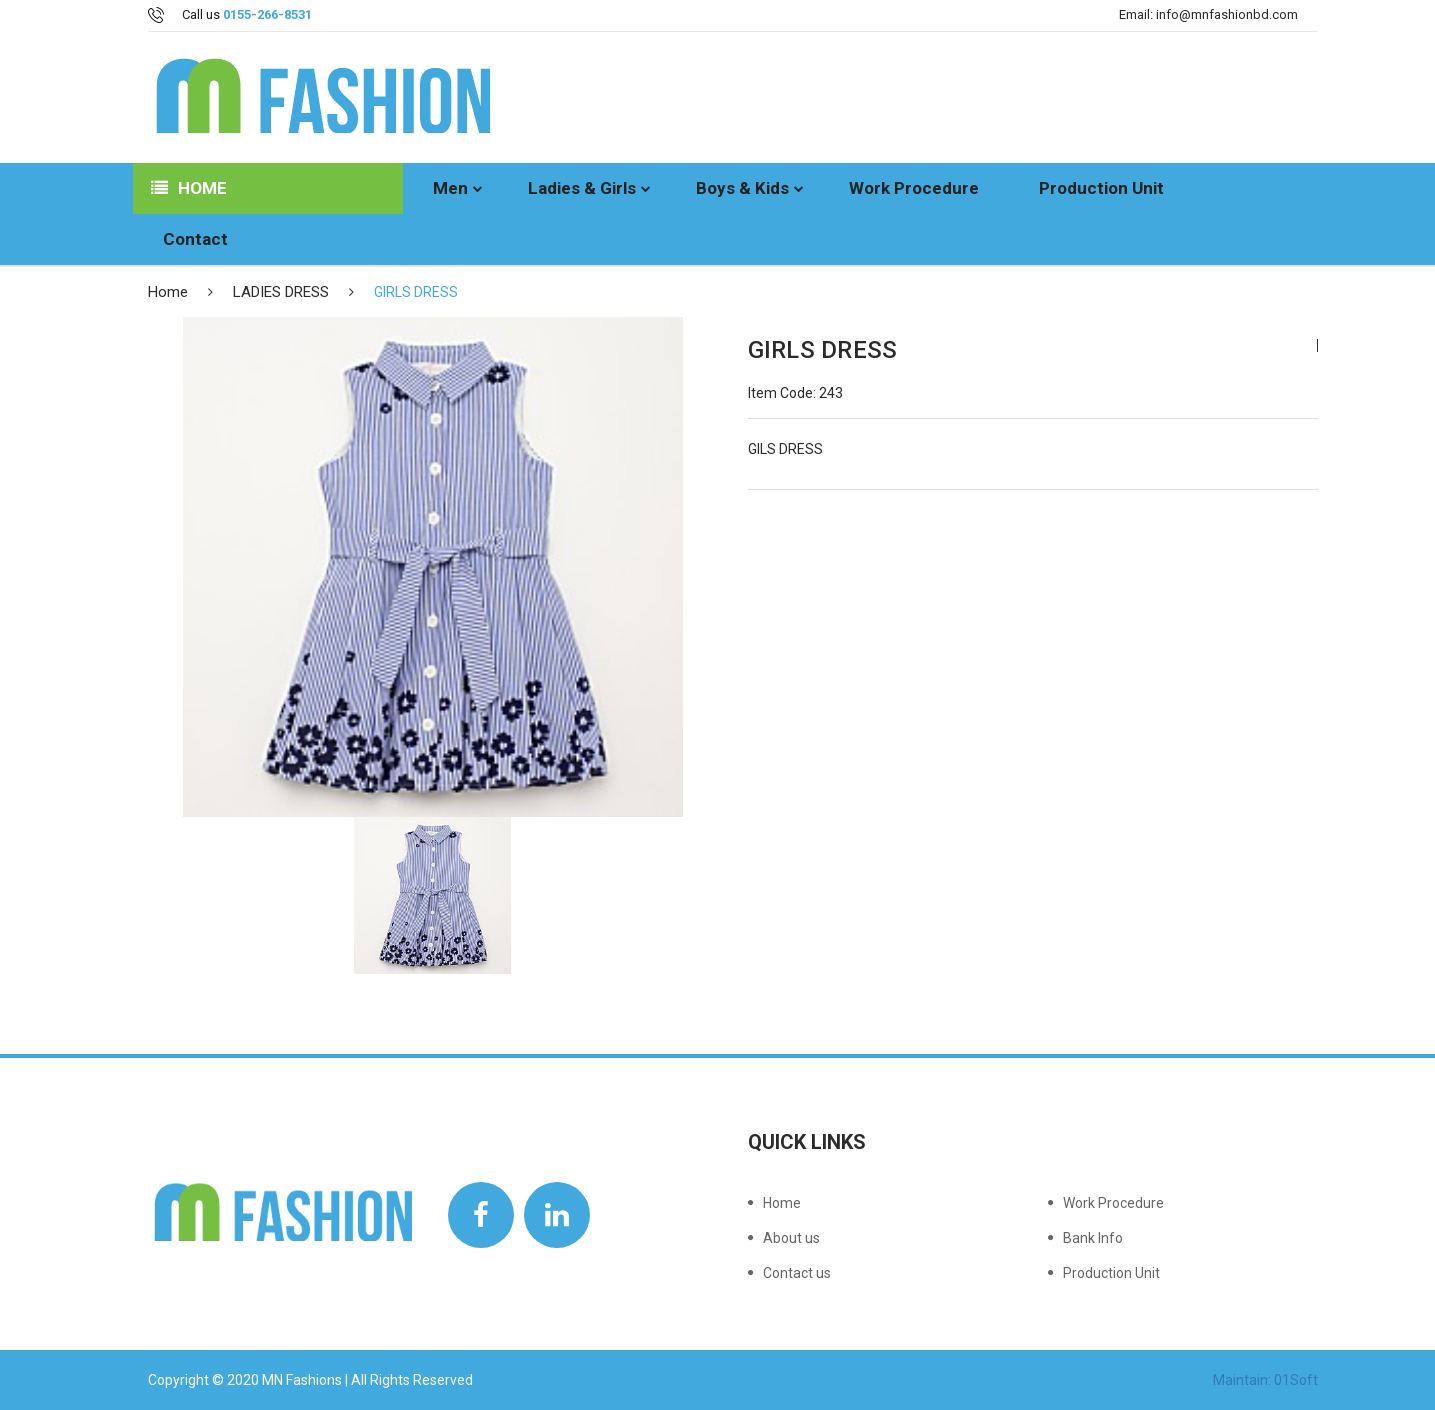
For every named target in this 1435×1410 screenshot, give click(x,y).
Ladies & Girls (582, 188)
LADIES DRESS (281, 292)
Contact (195, 239)
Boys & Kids (742, 188)
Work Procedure (914, 188)
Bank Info (1093, 1238)
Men (450, 188)
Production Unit (1101, 188)
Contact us (797, 1272)
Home (189, 188)
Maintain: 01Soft (1265, 1380)
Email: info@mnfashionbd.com (1208, 14)
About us (791, 1238)
